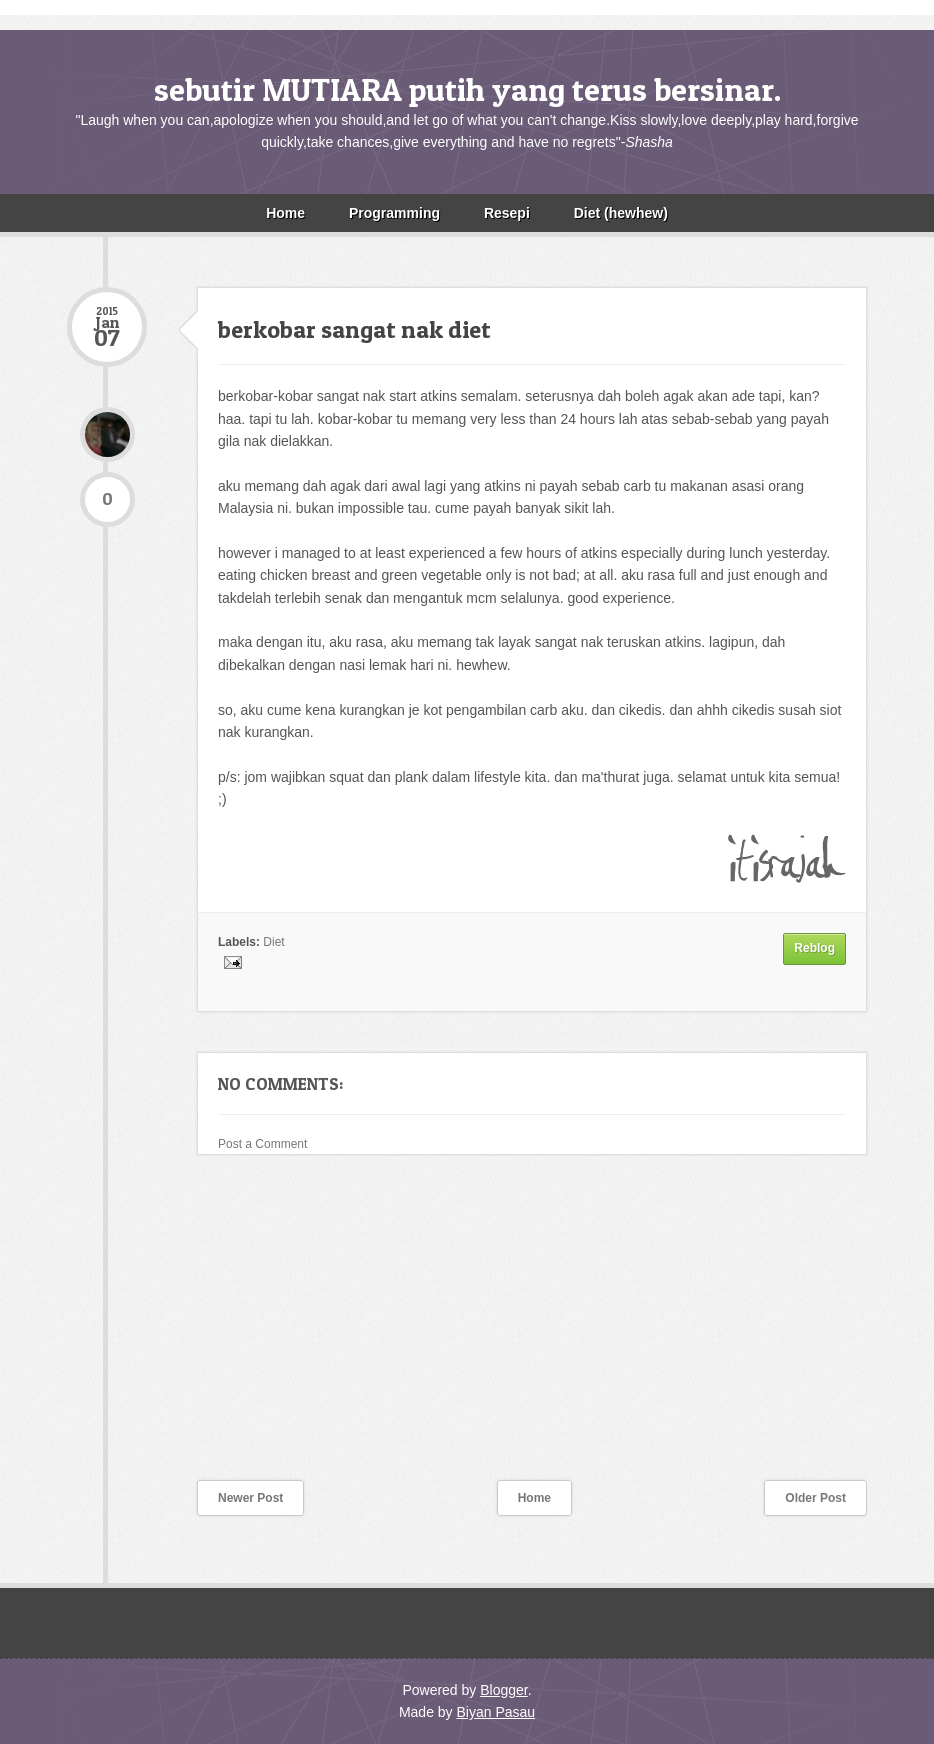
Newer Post (250, 1498)
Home (285, 213)
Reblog (814, 948)
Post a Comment (262, 1144)
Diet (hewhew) (621, 213)
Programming (394, 213)
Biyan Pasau (495, 1712)
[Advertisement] (217, 1330)
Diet (273, 942)
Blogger (503, 1690)
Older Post (815, 1498)
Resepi (507, 213)
